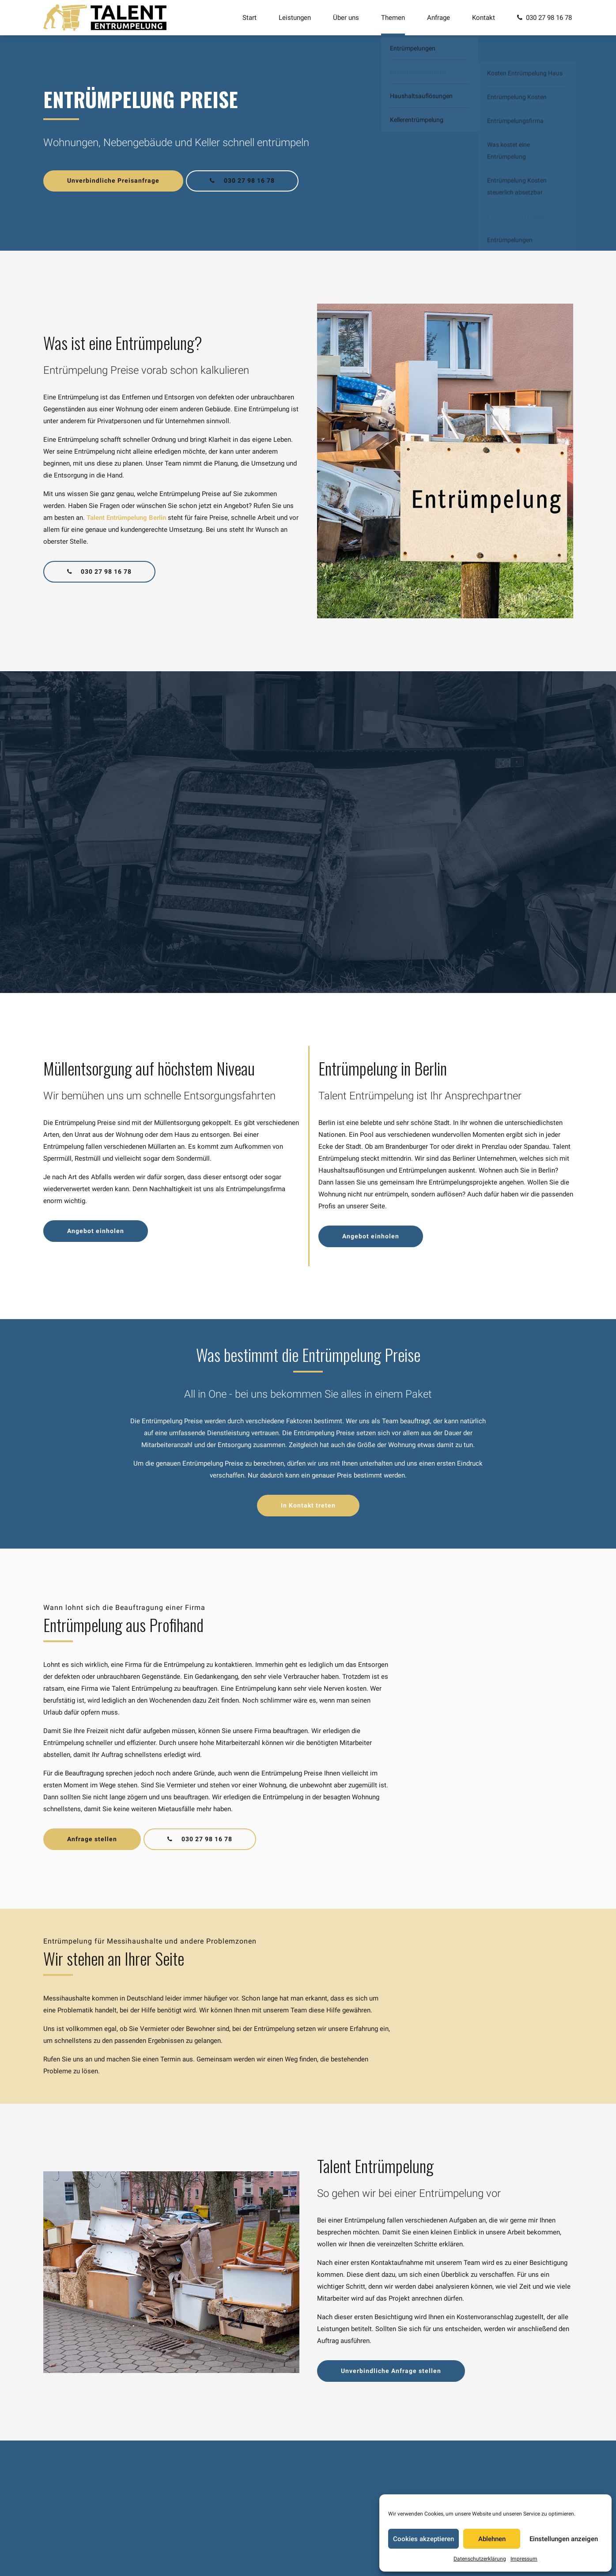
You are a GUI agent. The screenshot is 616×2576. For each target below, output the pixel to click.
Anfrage (438, 18)
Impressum (523, 2559)
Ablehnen (492, 2539)
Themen (393, 18)
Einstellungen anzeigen (563, 2539)
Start (249, 18)
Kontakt (483, 18)
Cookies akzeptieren (423, 2539)
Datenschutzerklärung (479, 2559)
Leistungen (295, 18)
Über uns (346, 18)
